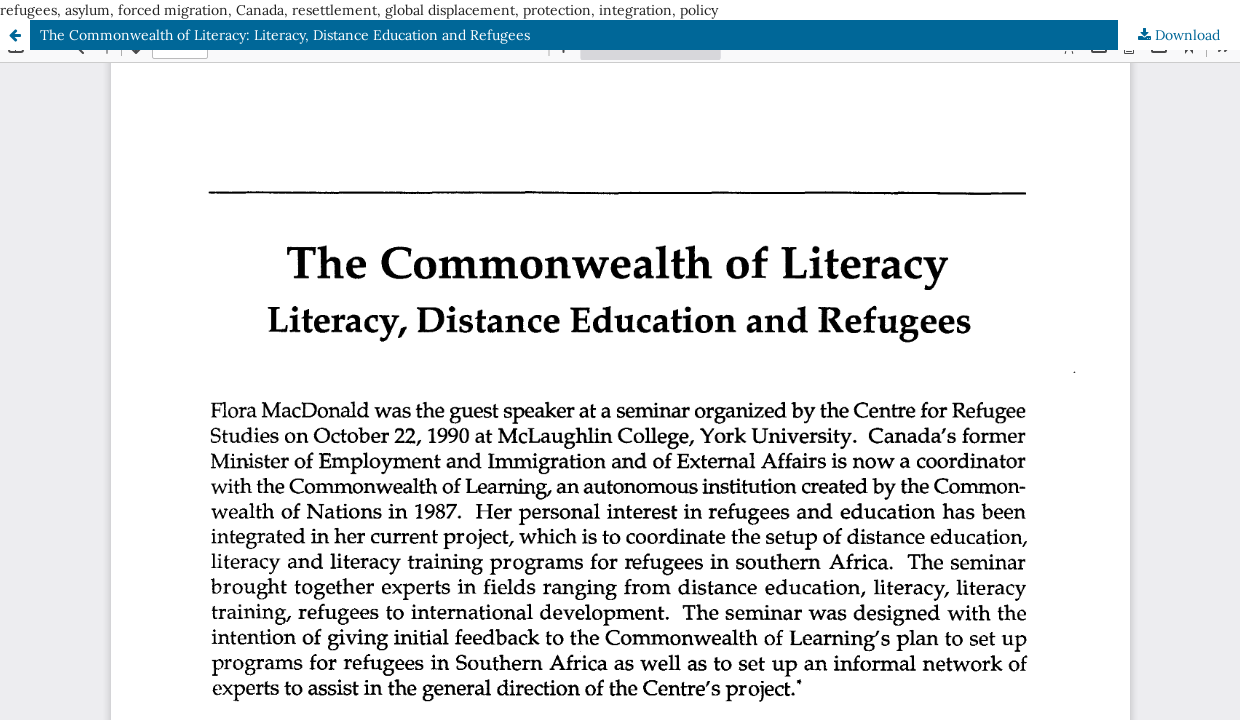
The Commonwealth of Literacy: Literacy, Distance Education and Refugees (285, 35)
